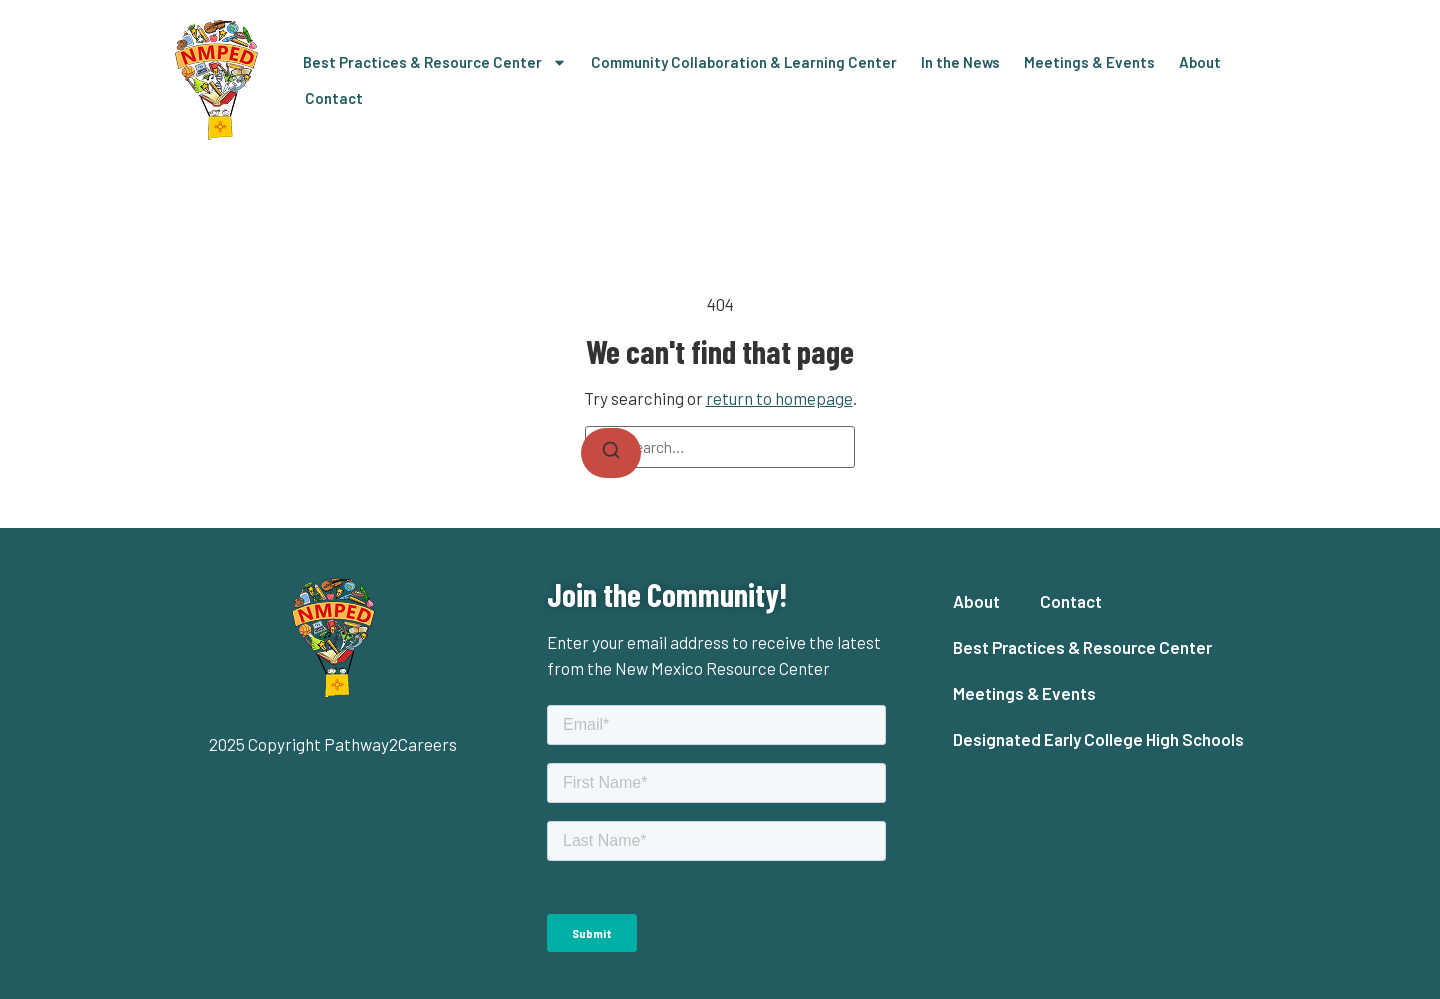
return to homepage (779, 398)
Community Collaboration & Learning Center (744, 62)
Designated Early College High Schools (1098, 739)
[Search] (611, 453)
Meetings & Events (1089, 62)
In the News (960, 62)
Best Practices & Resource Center (435, 62)
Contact (334, 98)
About (1200, 62)
